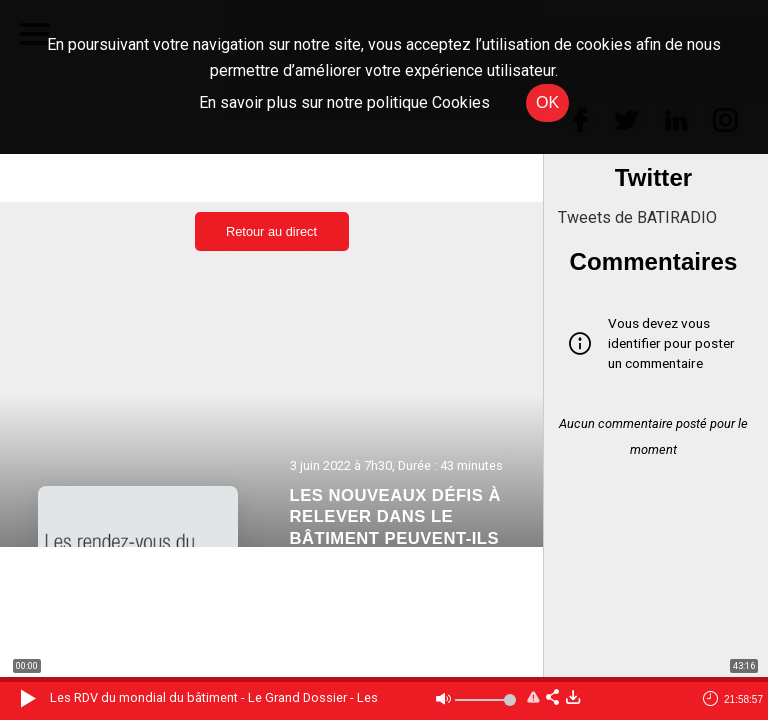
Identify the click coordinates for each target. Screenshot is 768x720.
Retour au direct (271, 231)
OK (547, 102)
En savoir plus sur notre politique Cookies (344, 102)
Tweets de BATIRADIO (637, 217)
